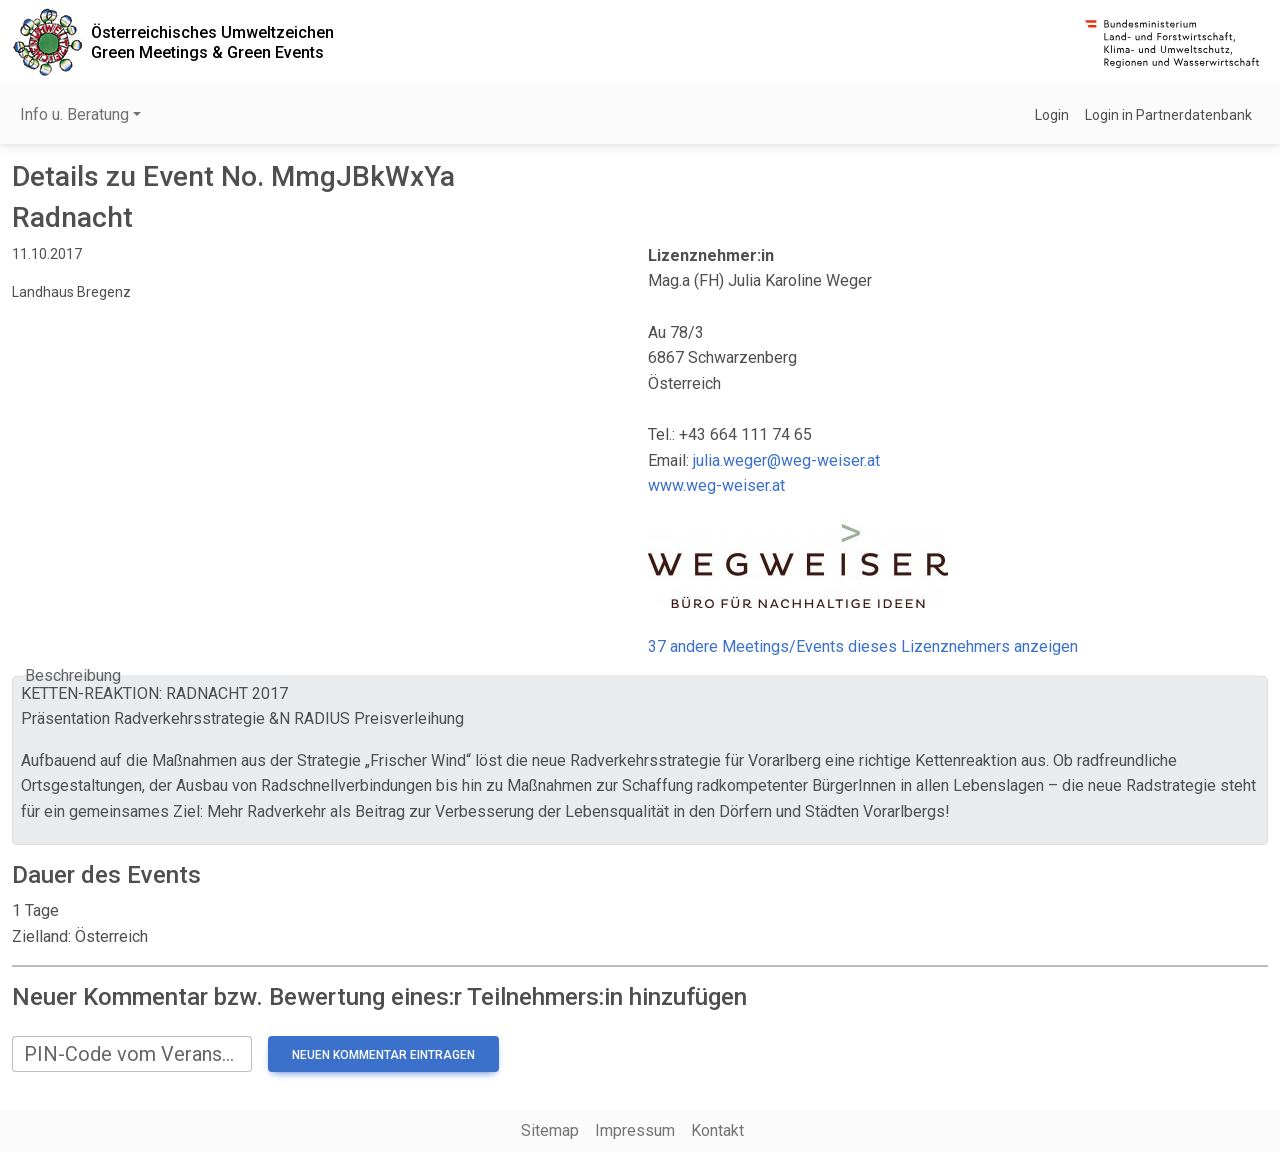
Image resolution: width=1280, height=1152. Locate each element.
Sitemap (550, 1130)
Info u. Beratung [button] (74, 114)
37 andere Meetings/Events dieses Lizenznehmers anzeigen (863, 646)
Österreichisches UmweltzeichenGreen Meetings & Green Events (212, 42)
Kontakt (717, 1130)
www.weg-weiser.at (716, 485)
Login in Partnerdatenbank (1168, 115)
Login (1052, 115)
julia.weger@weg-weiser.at (786, 460)
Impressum (635, 1130)
